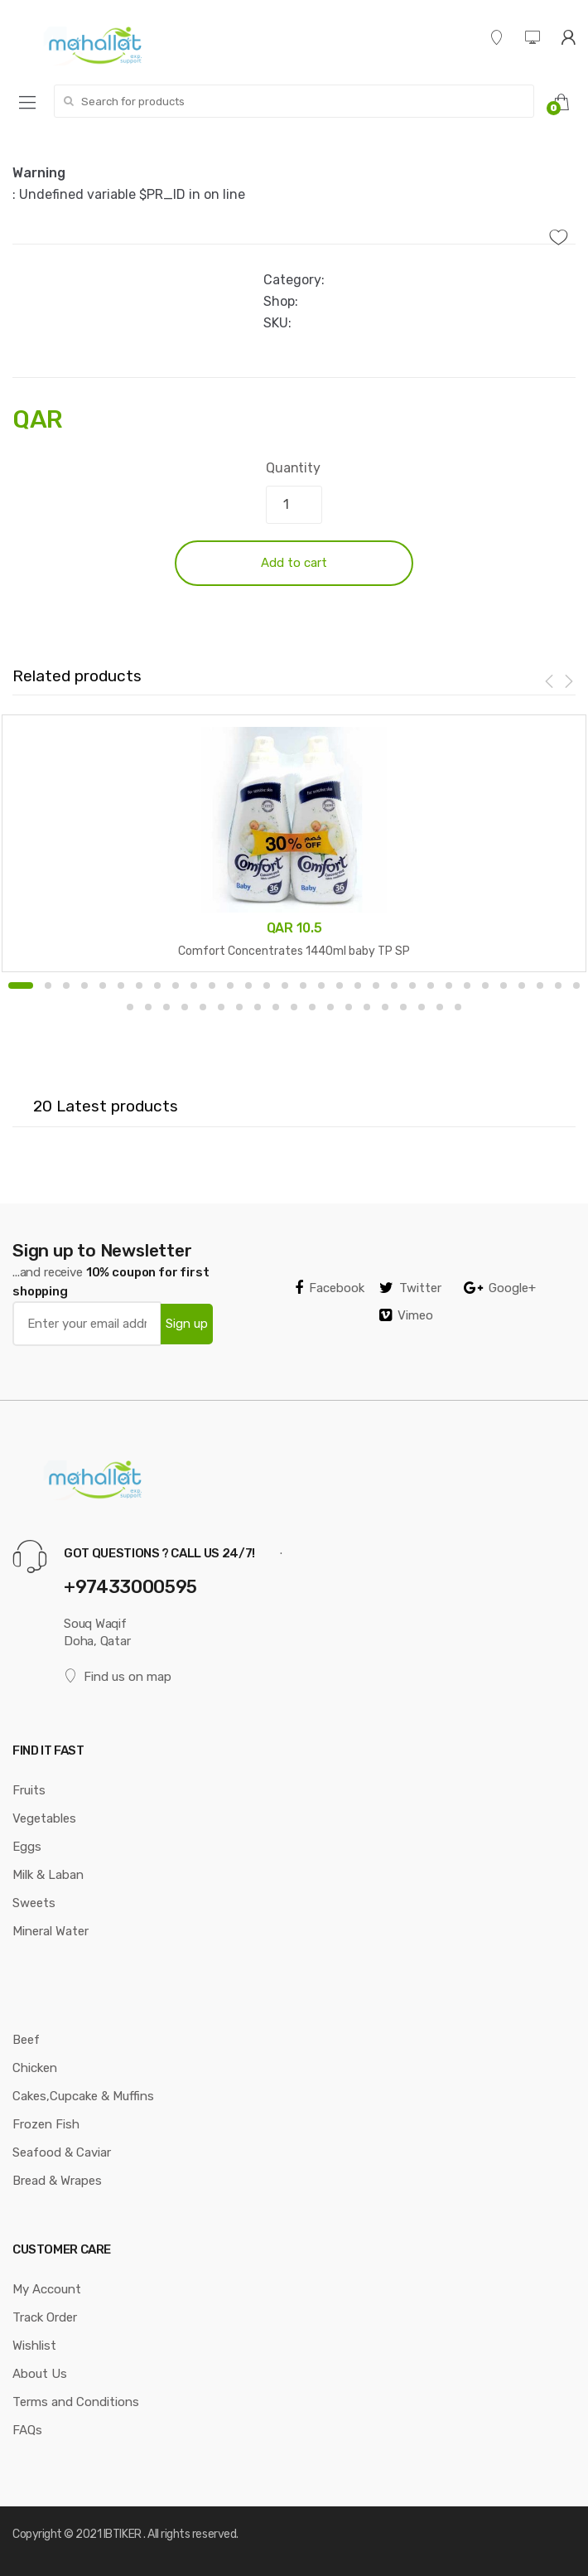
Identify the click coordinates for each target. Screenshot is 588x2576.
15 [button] (285, 985)
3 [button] (66, 985)
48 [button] (421, 1007)
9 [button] (175, 985)
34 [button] (166, 1007)
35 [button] (184, 1007)
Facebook (329, 1288)
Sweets (33, 1903)
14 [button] (266, 985)
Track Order (44, 2317)
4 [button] (84, 985)
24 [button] (449, 985)
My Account (46, 2289)
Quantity (293, 468)
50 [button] (458, 1007)
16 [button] (303, 985)
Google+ (500, 1288)
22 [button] (412, 985)
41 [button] (294, 1007)
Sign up (187, 1323)
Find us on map (117, 1676)
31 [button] (576, 985)
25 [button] (467, 985)
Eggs (26, 1846)
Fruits (29, 1790)
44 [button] (348, 1007)
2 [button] (48, 985)
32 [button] (130, 1007)
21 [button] (394, 985)
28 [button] (521, 985)
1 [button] (20, 985)
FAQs (27, 2430)
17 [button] (321, 985)
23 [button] (430, 985)
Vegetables (44, 1818)
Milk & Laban (48, 1874)
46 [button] (385, 1007)
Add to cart (294, 562)
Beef (26, 2039)
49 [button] (439, 1007)
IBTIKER (123, 2534)
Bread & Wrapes (57, 2180)
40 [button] (275, 1007)
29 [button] (540, 985)
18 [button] (339, 985)
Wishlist (34, 2345)
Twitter (410, 1288)
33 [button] (148, 1007)
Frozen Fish (46, 2124)
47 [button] (403, 1007)
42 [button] (312, 1007)
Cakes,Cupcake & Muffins (83, 2096)
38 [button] (239, 1007)
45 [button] (367, 1007)
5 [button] (102, 985)
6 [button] (121, 985)
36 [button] (203, 1007)
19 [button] (357, 985)
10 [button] (193, 985)
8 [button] (157, 985)
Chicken (34, 2067)
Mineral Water (50, 1931)
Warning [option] (38, 173)
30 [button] (558, 985)
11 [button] (212, 985)
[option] (294, 843)
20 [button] (376, 985)
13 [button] (248, 985)
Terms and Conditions (75, 2401)
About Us (39, 2373)
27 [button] (503, 985)
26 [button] (485, 985)
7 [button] (139, 985)
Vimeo (406, 1315)
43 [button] (330, 1007)
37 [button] (221, 1007)
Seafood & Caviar (61, 2152)
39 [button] (257, 1007)
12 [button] (230, 985)
